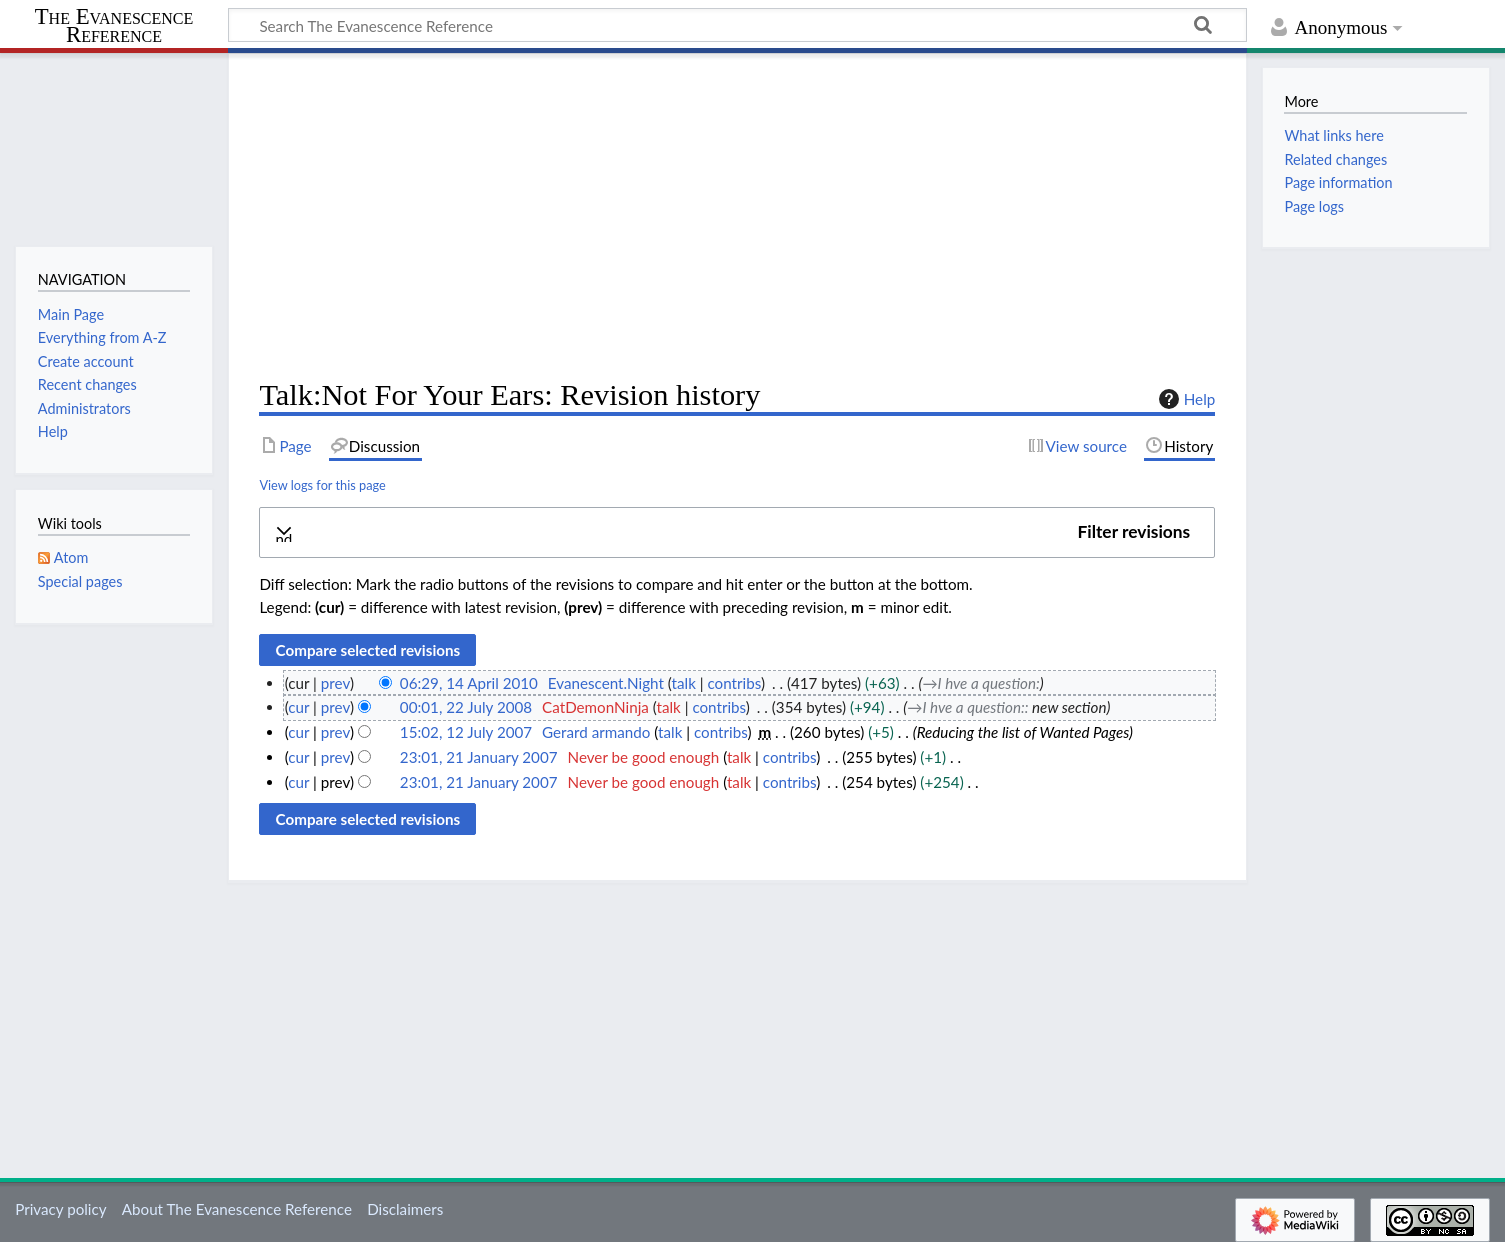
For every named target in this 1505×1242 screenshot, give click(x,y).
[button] (737, 532)
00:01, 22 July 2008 (466, 707)
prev (335, 683)
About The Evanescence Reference (237, 1209)
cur (298, 707)
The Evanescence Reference (114, 26)
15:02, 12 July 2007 (466, 732)
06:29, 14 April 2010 (469, 683)
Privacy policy (60, 1209)
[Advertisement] (737, 216)
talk (684, 683)
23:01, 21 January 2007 (479, 757)
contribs (733, 683)
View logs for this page (322, 485)
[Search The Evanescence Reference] (737, 25)
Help (1184, 399)
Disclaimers (405, 1209)
